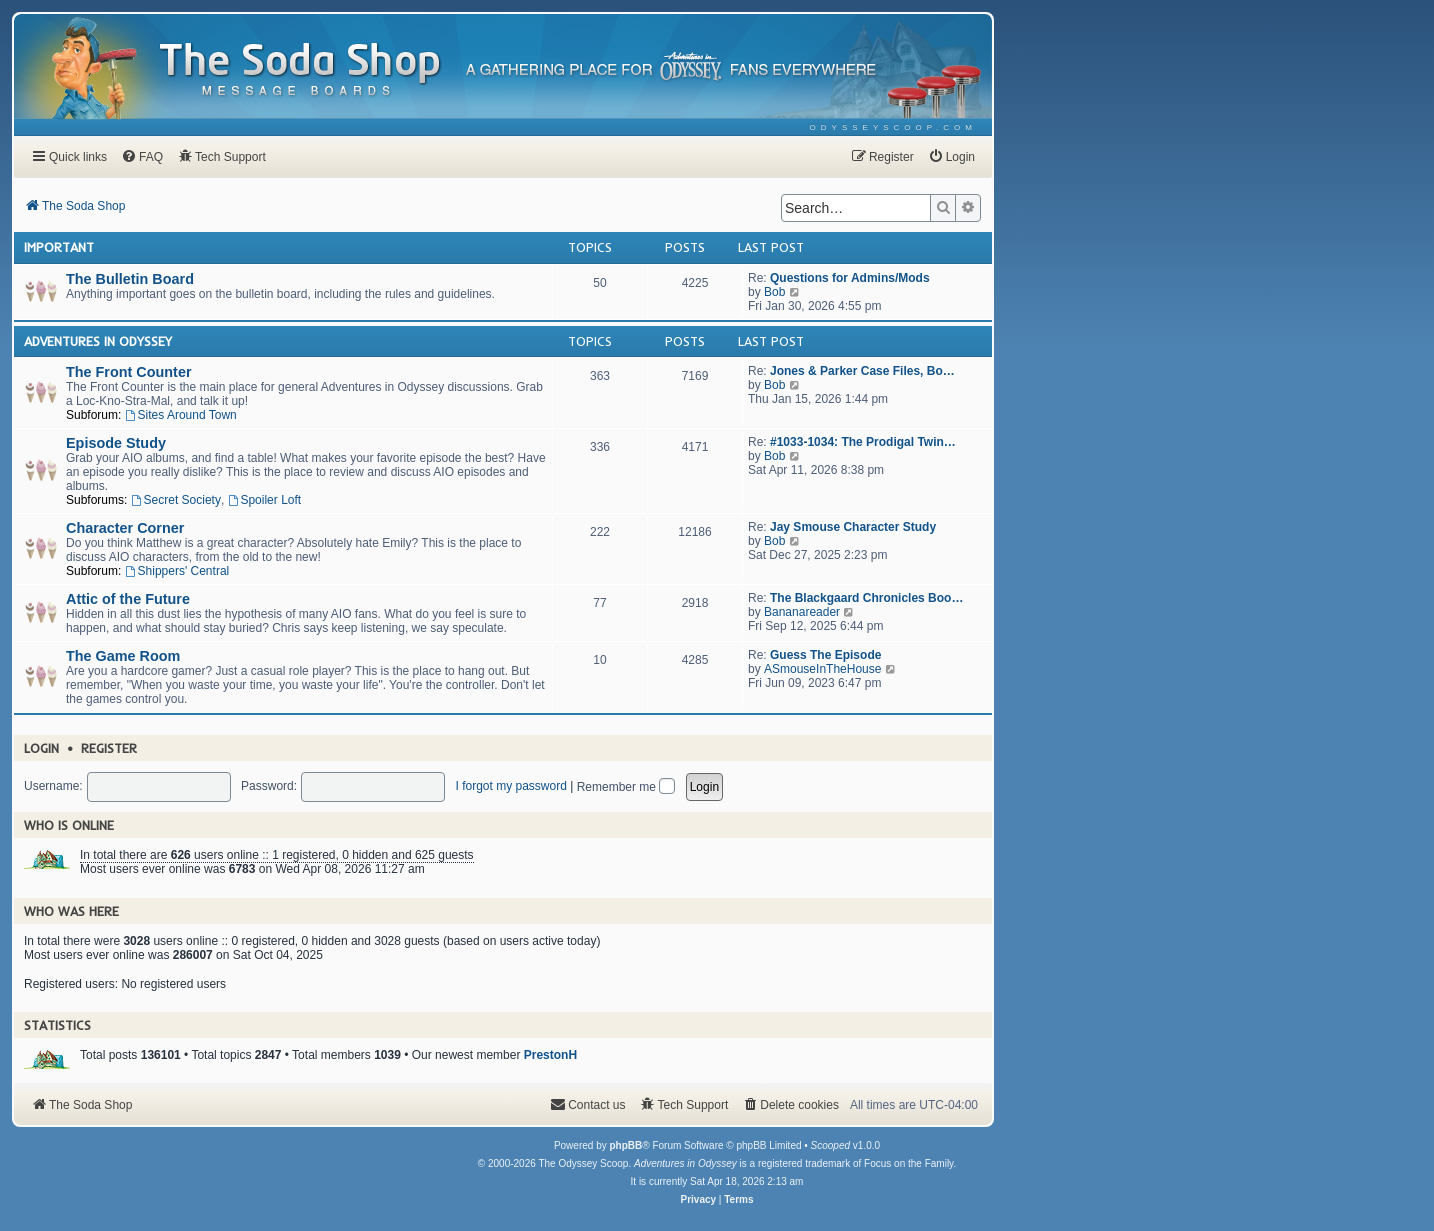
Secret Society (176, 500)
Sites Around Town (181, 415)
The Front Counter (129, 372)
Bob (774, 292)
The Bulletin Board (130, 279)
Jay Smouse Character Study (853, 527)
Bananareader (802, 612)
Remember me (626, 787)
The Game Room (123, 656)
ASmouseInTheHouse (822, 669)
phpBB (625, 1145)
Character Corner (125, 528)
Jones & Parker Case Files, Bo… (862, 371)
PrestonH (550, 1055)
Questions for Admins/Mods (850, 278)
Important (59, 247)
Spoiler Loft (265, 500)
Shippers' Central (177, 571)
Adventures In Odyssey (98, 341)
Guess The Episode (825, 655)
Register (109, 748)
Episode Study (116, 443)
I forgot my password (510, 786)
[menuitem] (893, 127)
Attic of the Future (128, 599)
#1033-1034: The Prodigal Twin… (863, 442)
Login (41, 748)
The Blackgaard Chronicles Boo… (866, 598)
